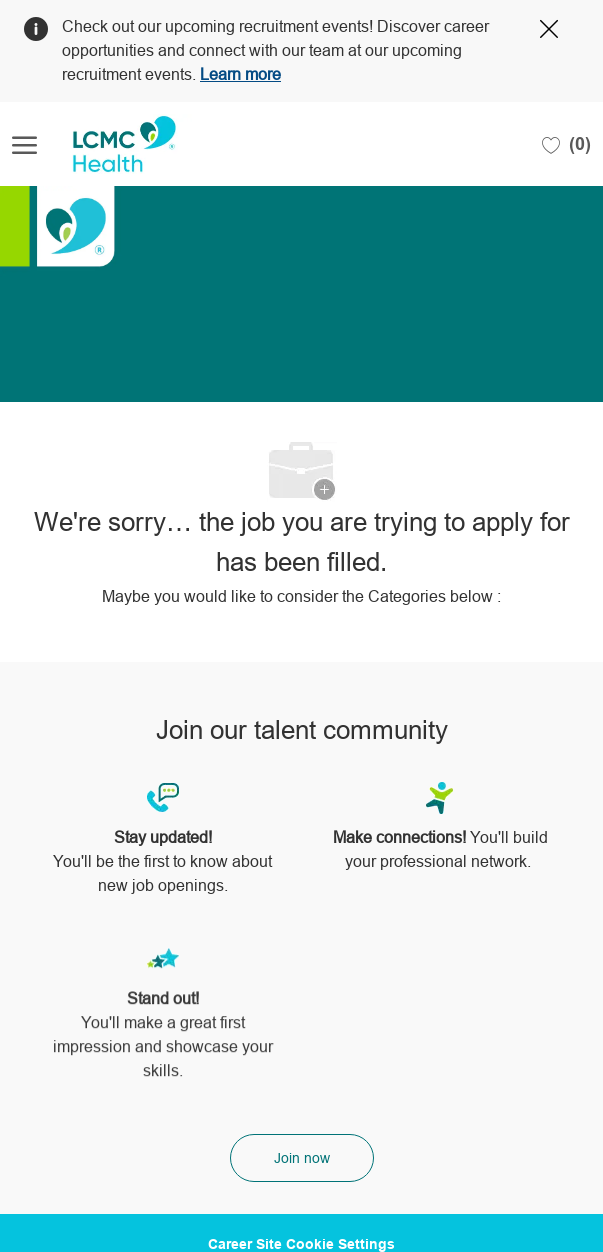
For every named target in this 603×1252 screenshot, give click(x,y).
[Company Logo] (112, 144)
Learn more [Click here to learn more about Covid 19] (240, 74)
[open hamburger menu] (24, 144)
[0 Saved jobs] (566, 144)
